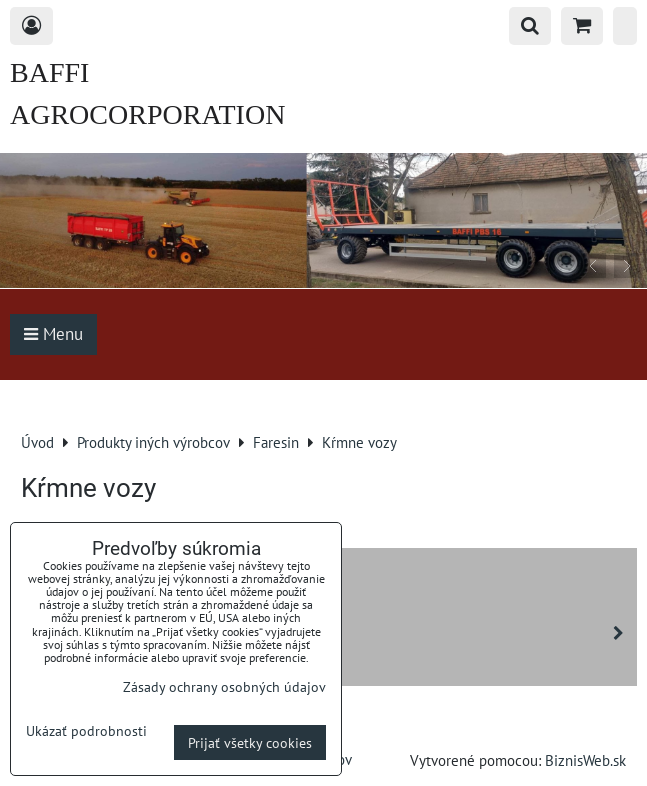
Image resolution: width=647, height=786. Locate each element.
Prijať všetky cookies (250, 742)
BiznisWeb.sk (585, 760)
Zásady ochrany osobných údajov (224, 686)
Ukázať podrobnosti (86, 731)
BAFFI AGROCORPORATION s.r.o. (147, 114)
